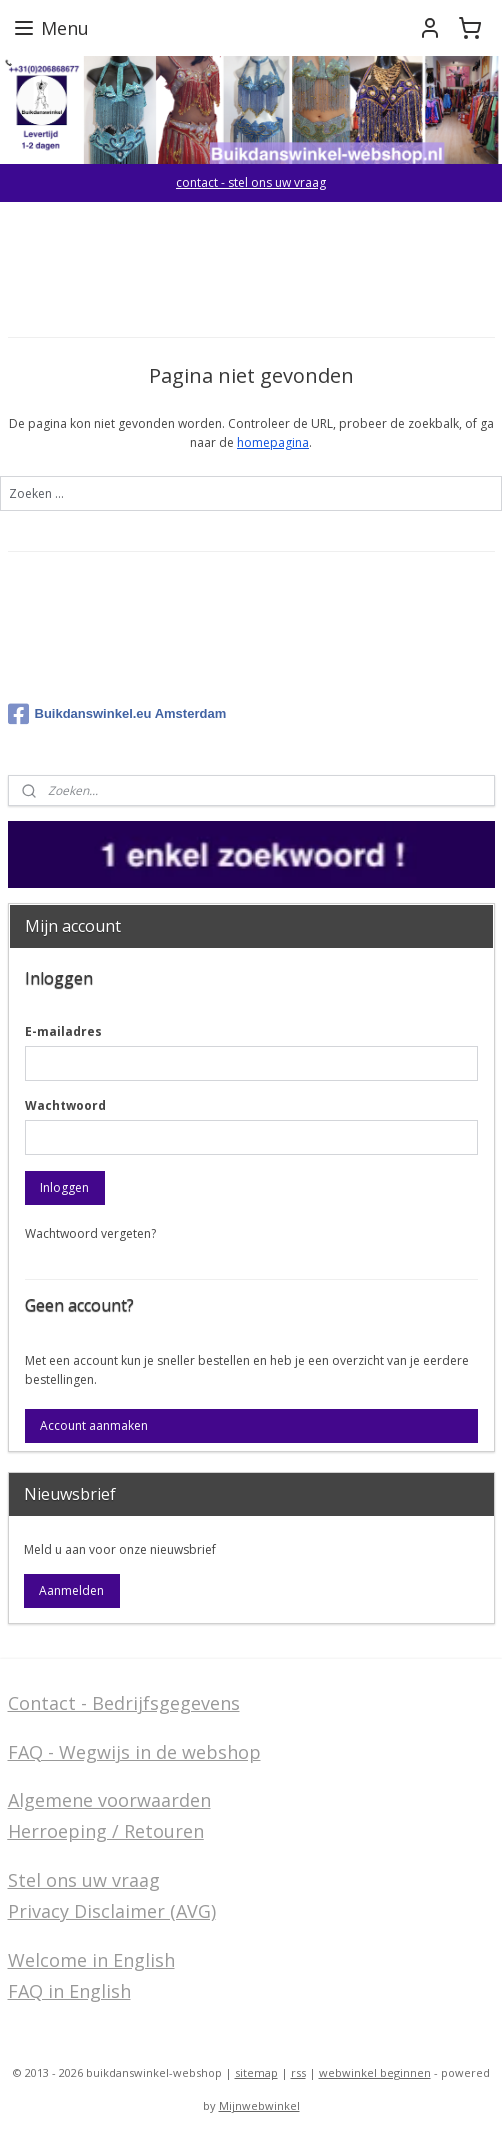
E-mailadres (63, 1031)
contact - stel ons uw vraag (251, 182)
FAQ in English (69, 1991)
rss (298, 2072)
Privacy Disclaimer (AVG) (112, 1911)
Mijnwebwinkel (259, 2105)
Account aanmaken (94, 1425)
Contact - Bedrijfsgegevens (124, 1703)
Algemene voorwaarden (109, 1800)
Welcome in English (91, 1960)
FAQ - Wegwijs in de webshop (134, 1752)
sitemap (256, 2072)
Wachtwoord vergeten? (90, 1233)
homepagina (273, 442)
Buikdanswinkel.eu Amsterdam (117, 714)
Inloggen (64, 1187)
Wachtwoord (65, 1105)
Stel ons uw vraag (84, 1880)
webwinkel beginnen (375, 2072)
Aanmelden (71, 1590)
